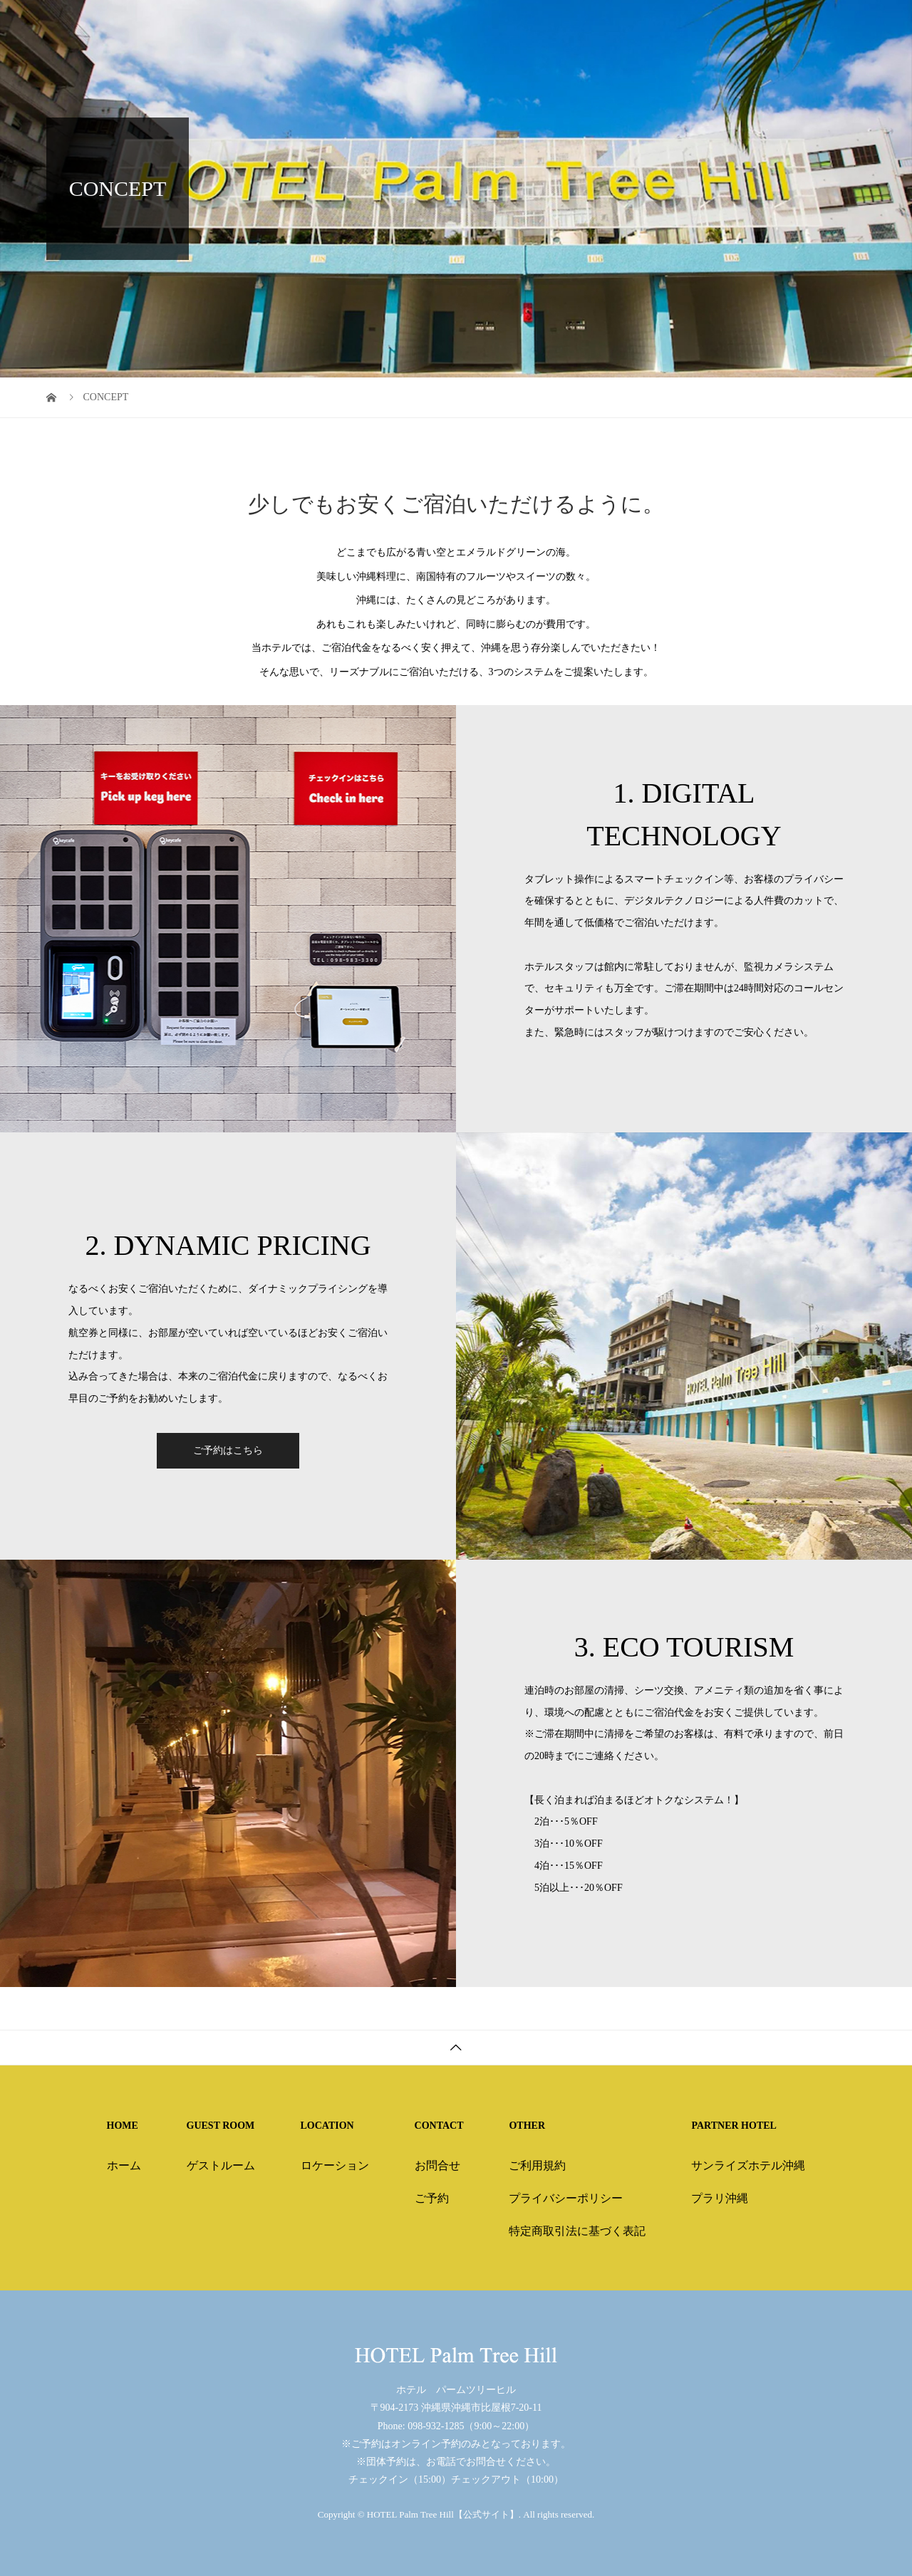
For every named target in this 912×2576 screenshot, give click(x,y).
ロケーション (335, 2165)
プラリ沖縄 (719, 2198)
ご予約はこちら (228, 1450)
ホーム (124, 2165)
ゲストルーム (221, 2165)
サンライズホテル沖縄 (748, 2165)
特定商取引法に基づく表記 (577, 2231)
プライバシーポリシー (566, 2198)
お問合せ (437, 2165)
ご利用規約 (537, 2165)
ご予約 (432, 2198)
